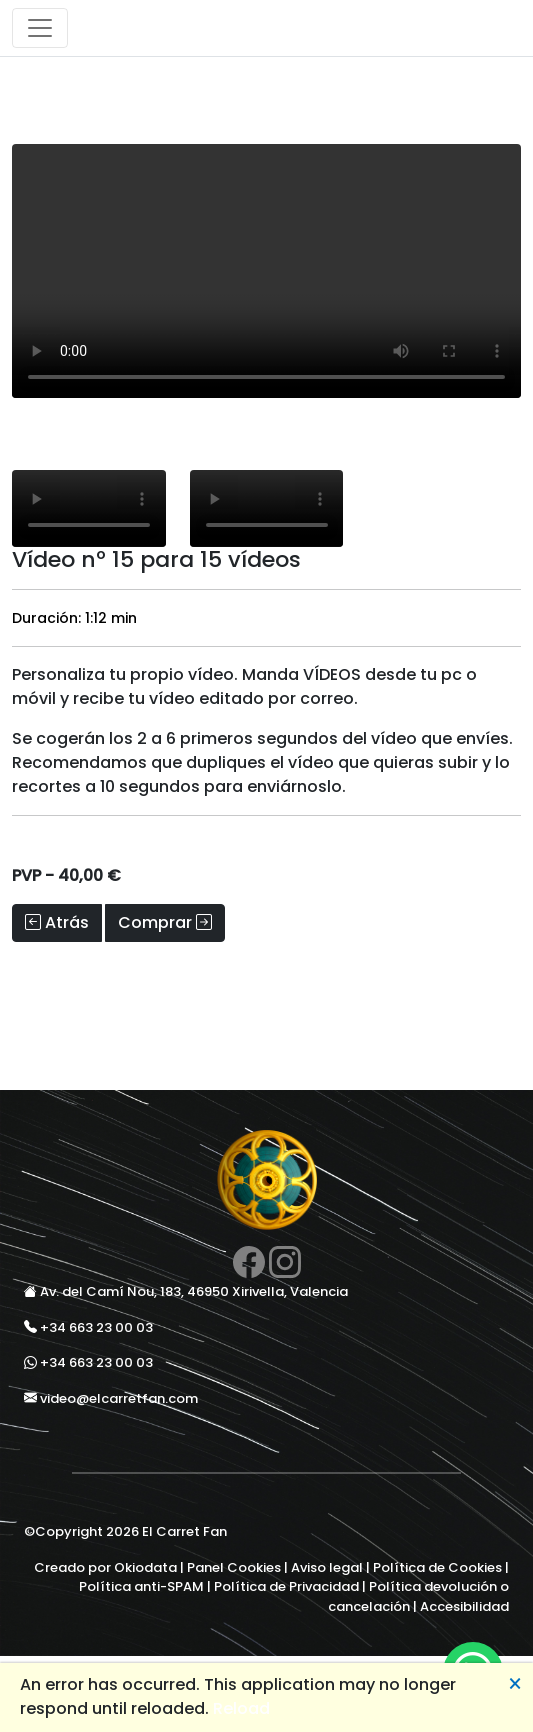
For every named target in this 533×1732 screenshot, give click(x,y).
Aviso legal (327, 1567)
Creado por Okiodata (105, 1567)
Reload (241, 1708)
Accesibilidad (464, 1606)
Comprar (165, 922)
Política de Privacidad (286, 1586)
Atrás (57, 922)
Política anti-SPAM (141, 1586)
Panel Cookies (234, 1567)
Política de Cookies (437, 1567)
